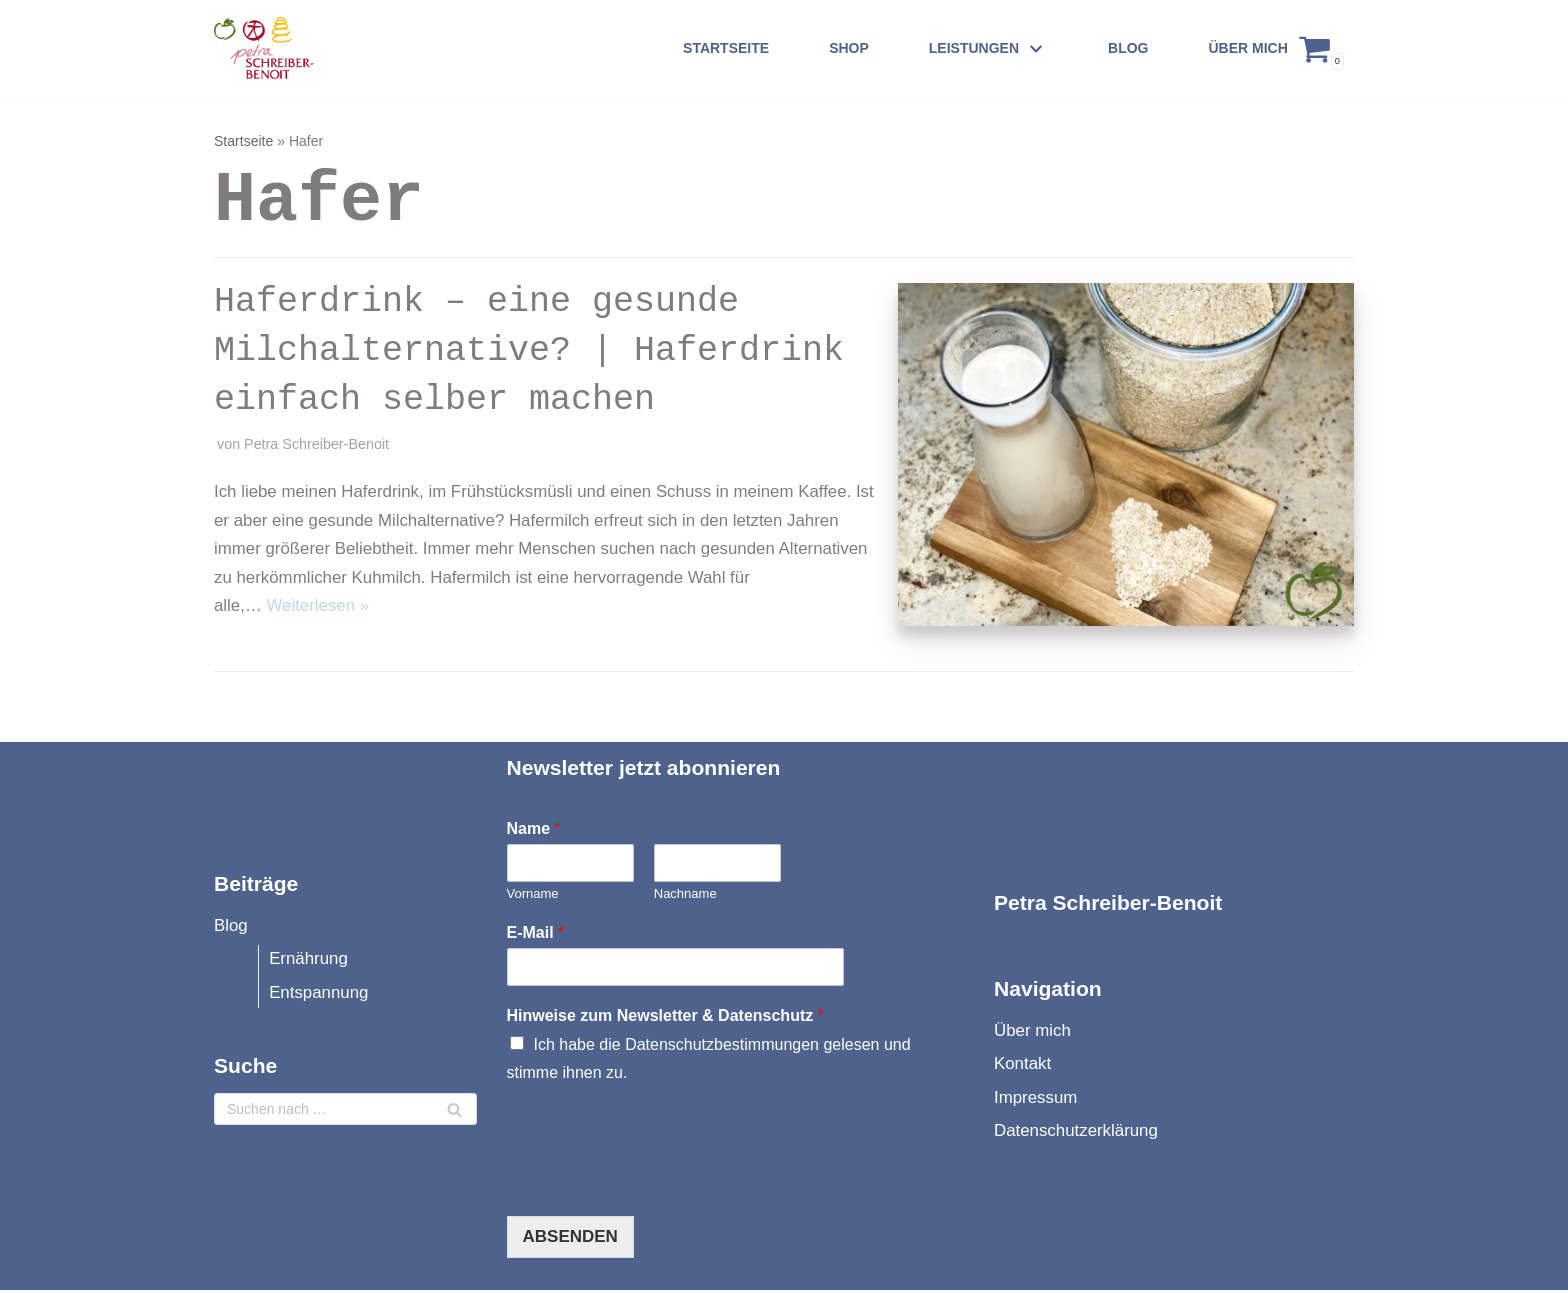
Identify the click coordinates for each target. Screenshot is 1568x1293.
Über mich (1247, 48)
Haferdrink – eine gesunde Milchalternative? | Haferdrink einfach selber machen (529, 351)
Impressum (1036, 1100)
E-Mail (536, 935)
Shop (849, 48)
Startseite (726, 48)
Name (534, 831)
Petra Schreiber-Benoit (317, 444)
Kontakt (1023, 1067)
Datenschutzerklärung (1076, 1134)
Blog (1128, 48)
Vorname (533, 896)
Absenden (570, 1239)
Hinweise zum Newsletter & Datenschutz (665, 1018)
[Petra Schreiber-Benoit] (278, 48)
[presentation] (659, 1186)
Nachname (685, 896)
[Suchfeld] (345, 1113)
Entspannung (320, 995)
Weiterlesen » (319, 607)
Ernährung (309, 961)
